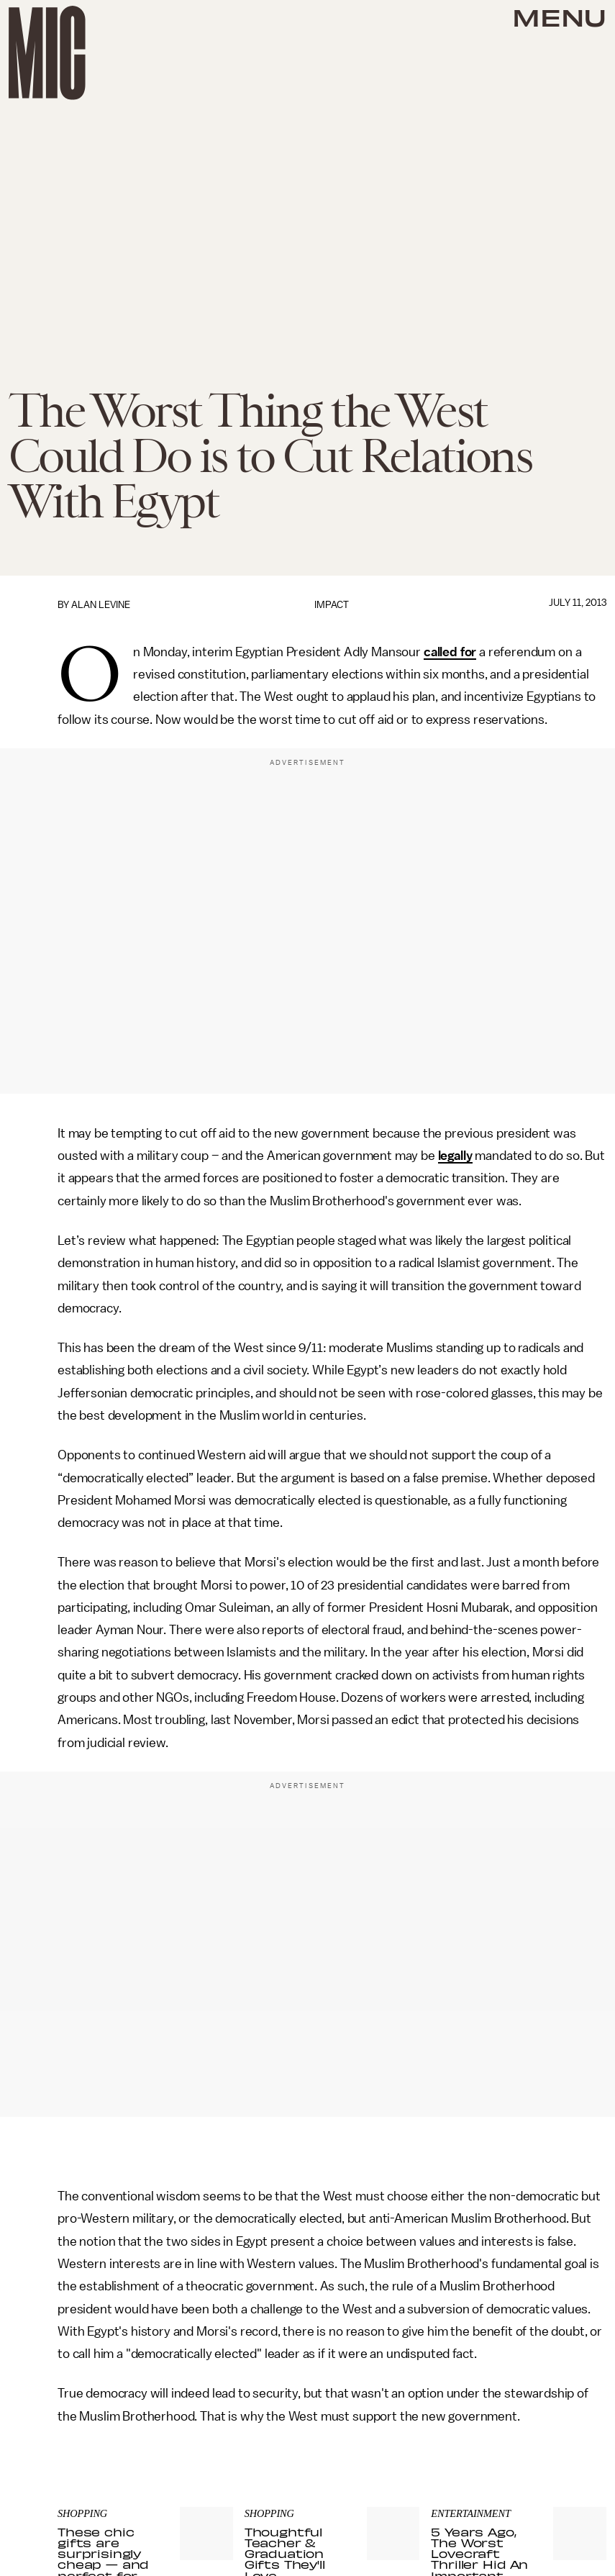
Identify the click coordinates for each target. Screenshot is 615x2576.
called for (450, 651)
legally (455, 1155)
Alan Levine (100, 604)
